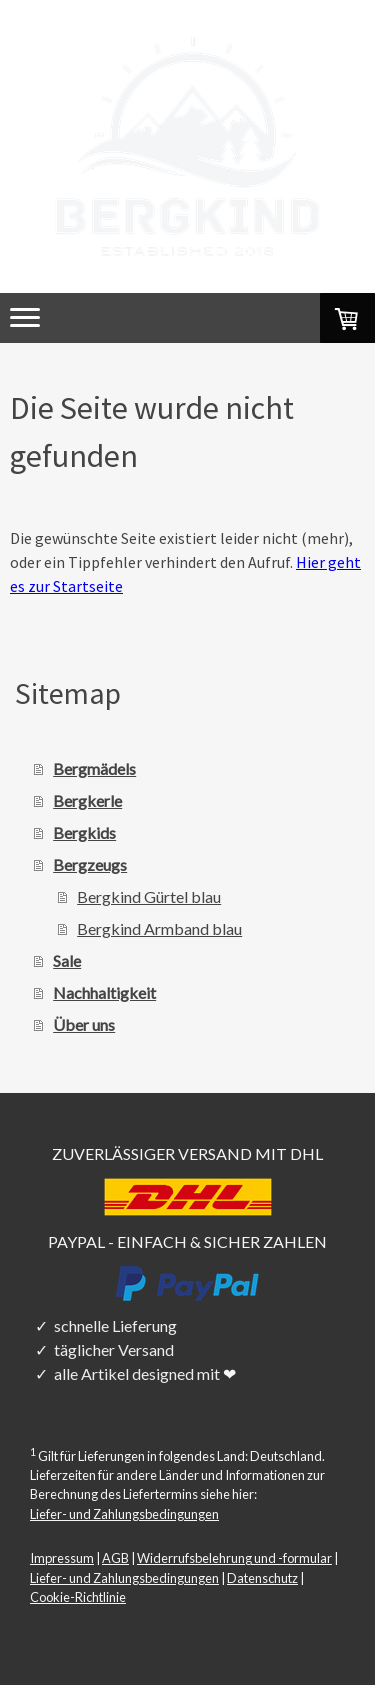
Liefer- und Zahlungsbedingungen (124, 1514)
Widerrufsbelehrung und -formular (234, 1558)
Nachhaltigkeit (104, 992)
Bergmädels (94, 768)
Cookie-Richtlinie (78, 1597)
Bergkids (84, 832)
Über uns (84, 1024)
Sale (67, 960)
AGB (115, 1558)
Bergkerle (87, 800)
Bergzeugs (90, 864)
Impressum (62, 1558)
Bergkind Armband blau (159, 928)
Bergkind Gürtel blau (149, 896)
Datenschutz (262, 1578)
